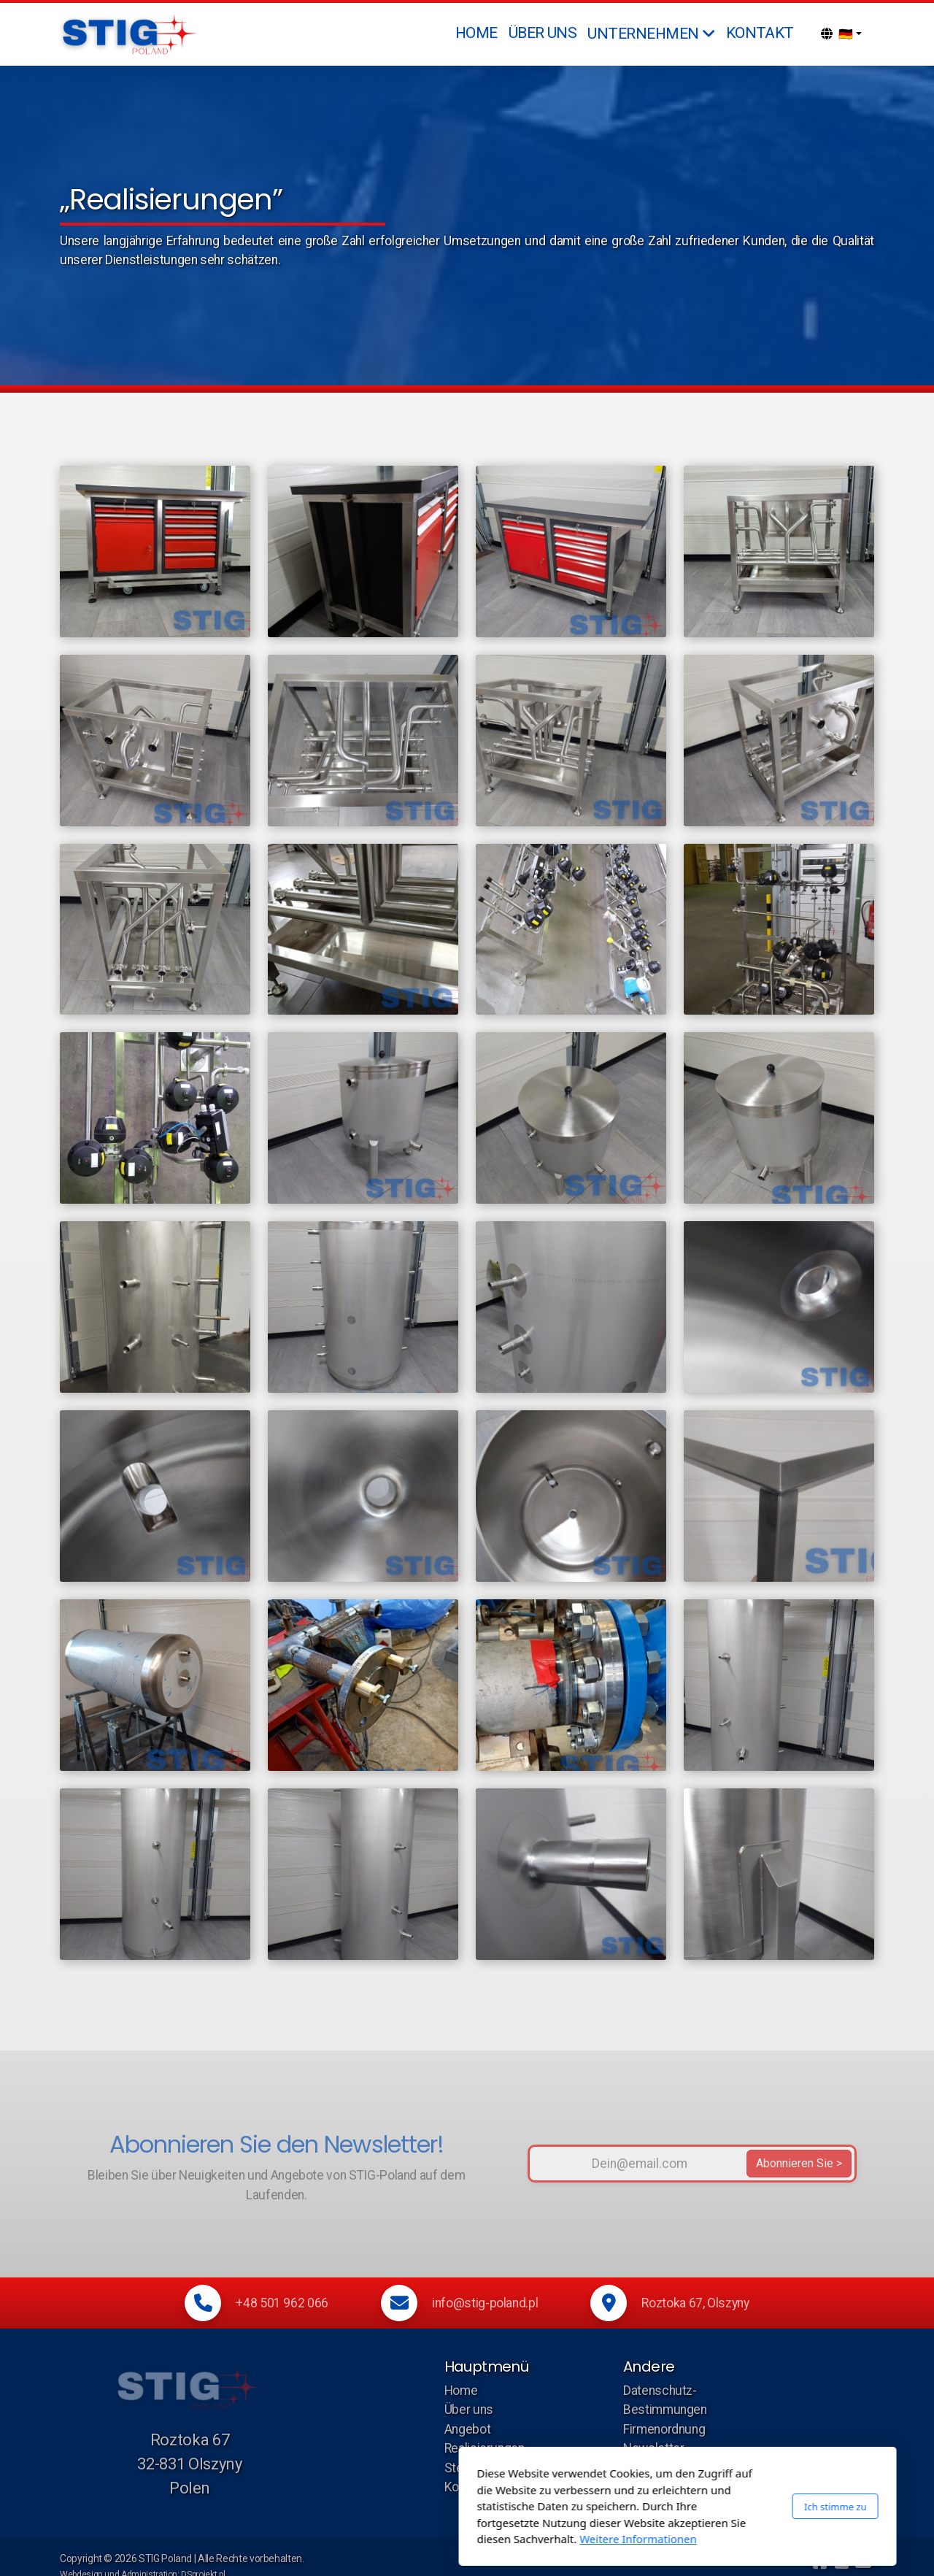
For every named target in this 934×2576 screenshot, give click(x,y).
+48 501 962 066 (282, 2303)
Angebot (467, 2429)
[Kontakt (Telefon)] (841, 2562)
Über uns (468, 2409)
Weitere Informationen (428, 2538)
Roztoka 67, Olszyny (695, 2303)
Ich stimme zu (624, 2505)
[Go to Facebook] (819, 2562)
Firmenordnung (664, 2429)
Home (461, 2390)
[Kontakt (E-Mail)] (863, 2562)
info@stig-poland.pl (485, 2303)
